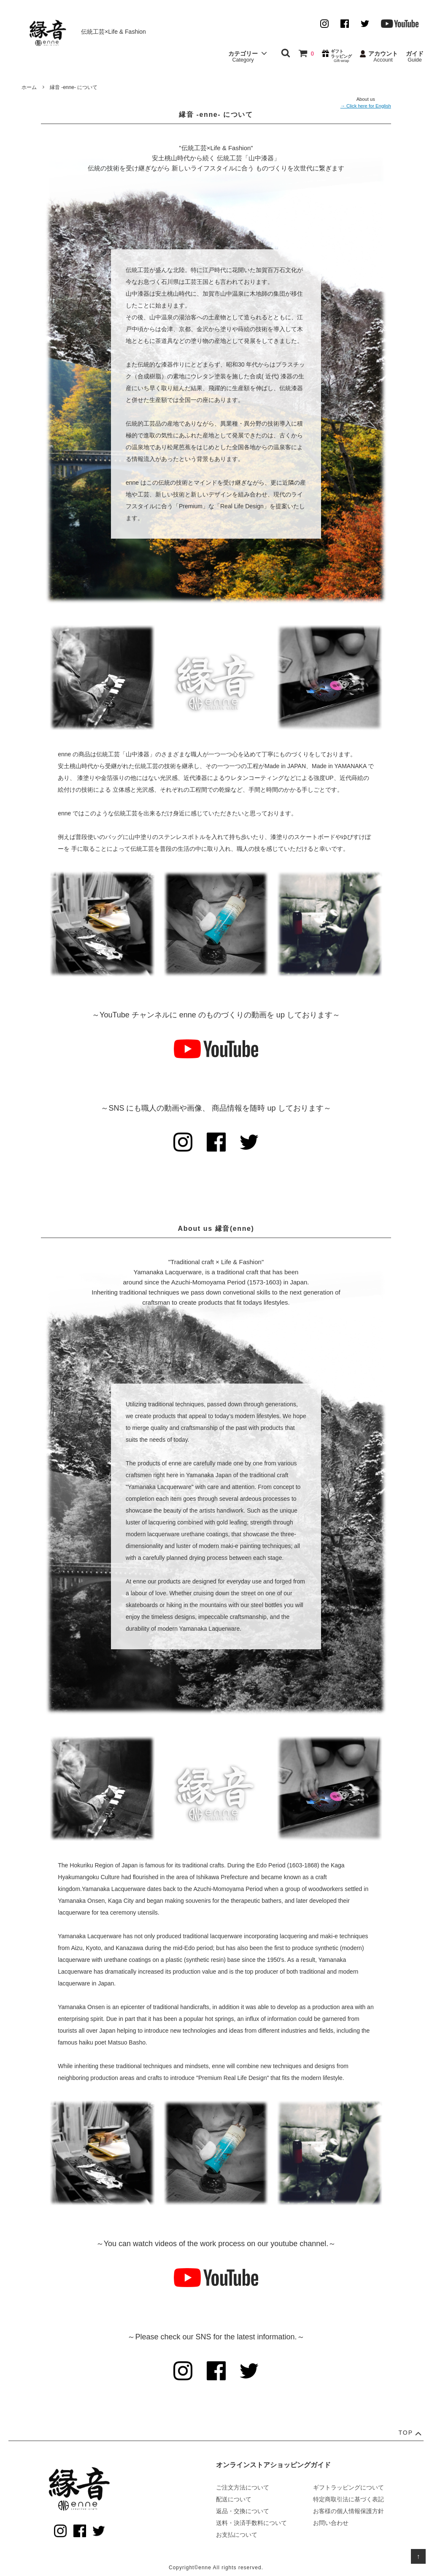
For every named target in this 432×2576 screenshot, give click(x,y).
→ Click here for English (365, 105)
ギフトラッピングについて (348, 2487)
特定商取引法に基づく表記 (348, 2499)
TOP (411, 2433)
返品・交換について (242, 2511)
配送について (233, 2499)
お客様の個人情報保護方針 (348, 2511)
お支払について (236, 2534)
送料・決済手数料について (251, 2522)
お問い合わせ (330, 2522)
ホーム (29, 87)
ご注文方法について (242, 2487)
